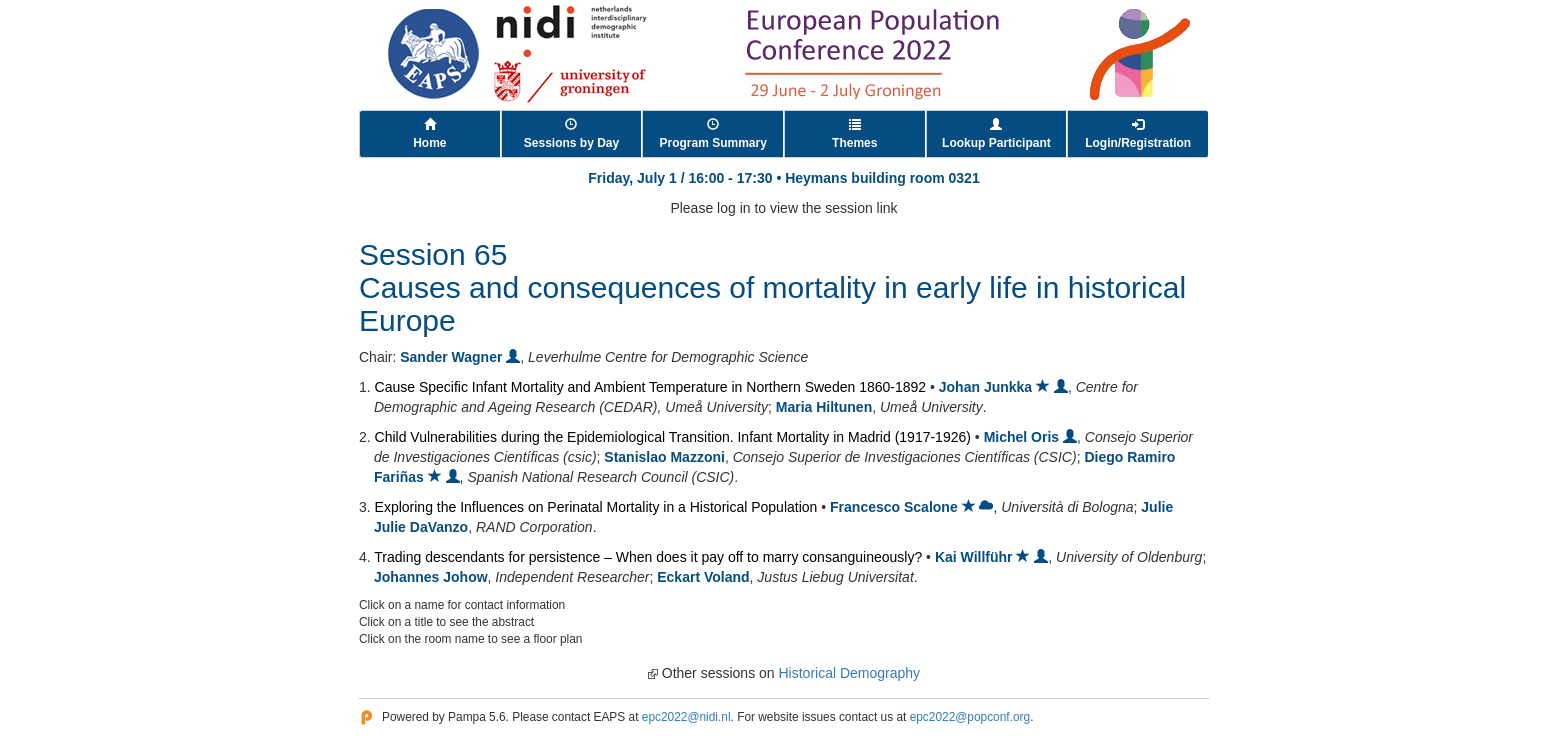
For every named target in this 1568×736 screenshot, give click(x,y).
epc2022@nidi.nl (686, 717)
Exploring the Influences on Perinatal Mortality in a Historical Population (596, 507)
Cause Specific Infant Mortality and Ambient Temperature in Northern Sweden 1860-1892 (651, 387)
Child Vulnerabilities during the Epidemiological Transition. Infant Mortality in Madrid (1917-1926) (673, 437)
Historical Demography (850, 673)
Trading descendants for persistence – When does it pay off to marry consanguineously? (648, 557)
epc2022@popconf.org (970, 717)
